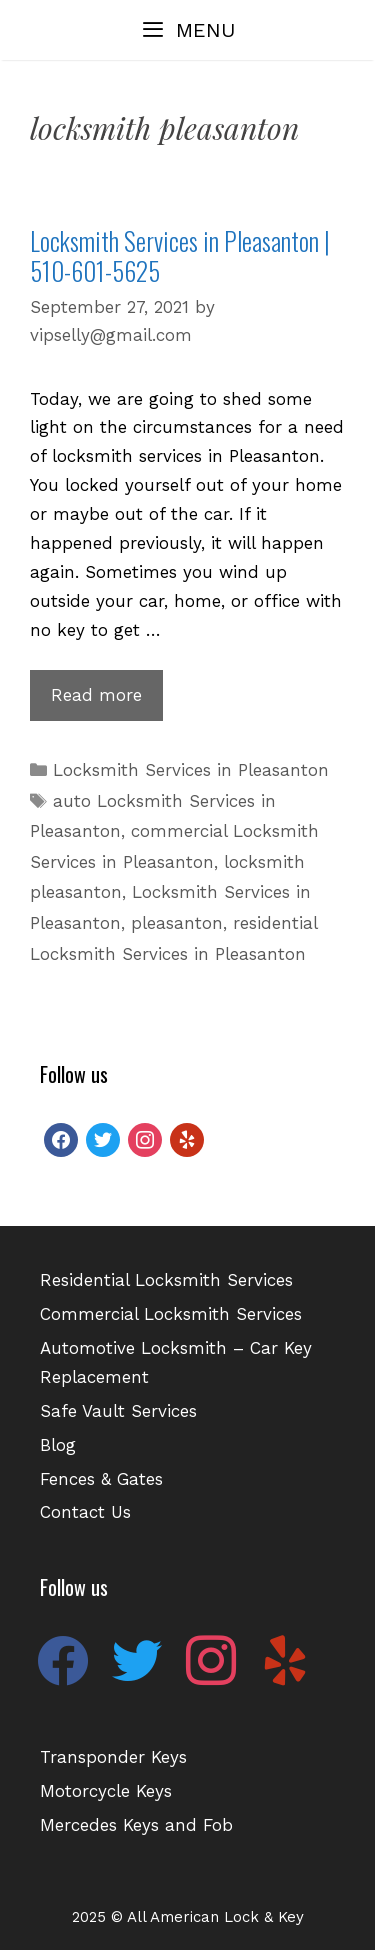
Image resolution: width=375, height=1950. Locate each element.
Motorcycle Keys (106, 1791)
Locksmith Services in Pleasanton (191, 770)
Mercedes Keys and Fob (136, 1825)
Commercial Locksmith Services (171, 1314)
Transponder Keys (113, 1757)
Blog (58, 1445)
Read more (107, 700)
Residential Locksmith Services (166, 1280)
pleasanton (177, 923)
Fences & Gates (101, 1479)
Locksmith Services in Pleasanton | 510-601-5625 (180, 255)
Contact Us (85, 1512)
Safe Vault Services (118, 1411)
